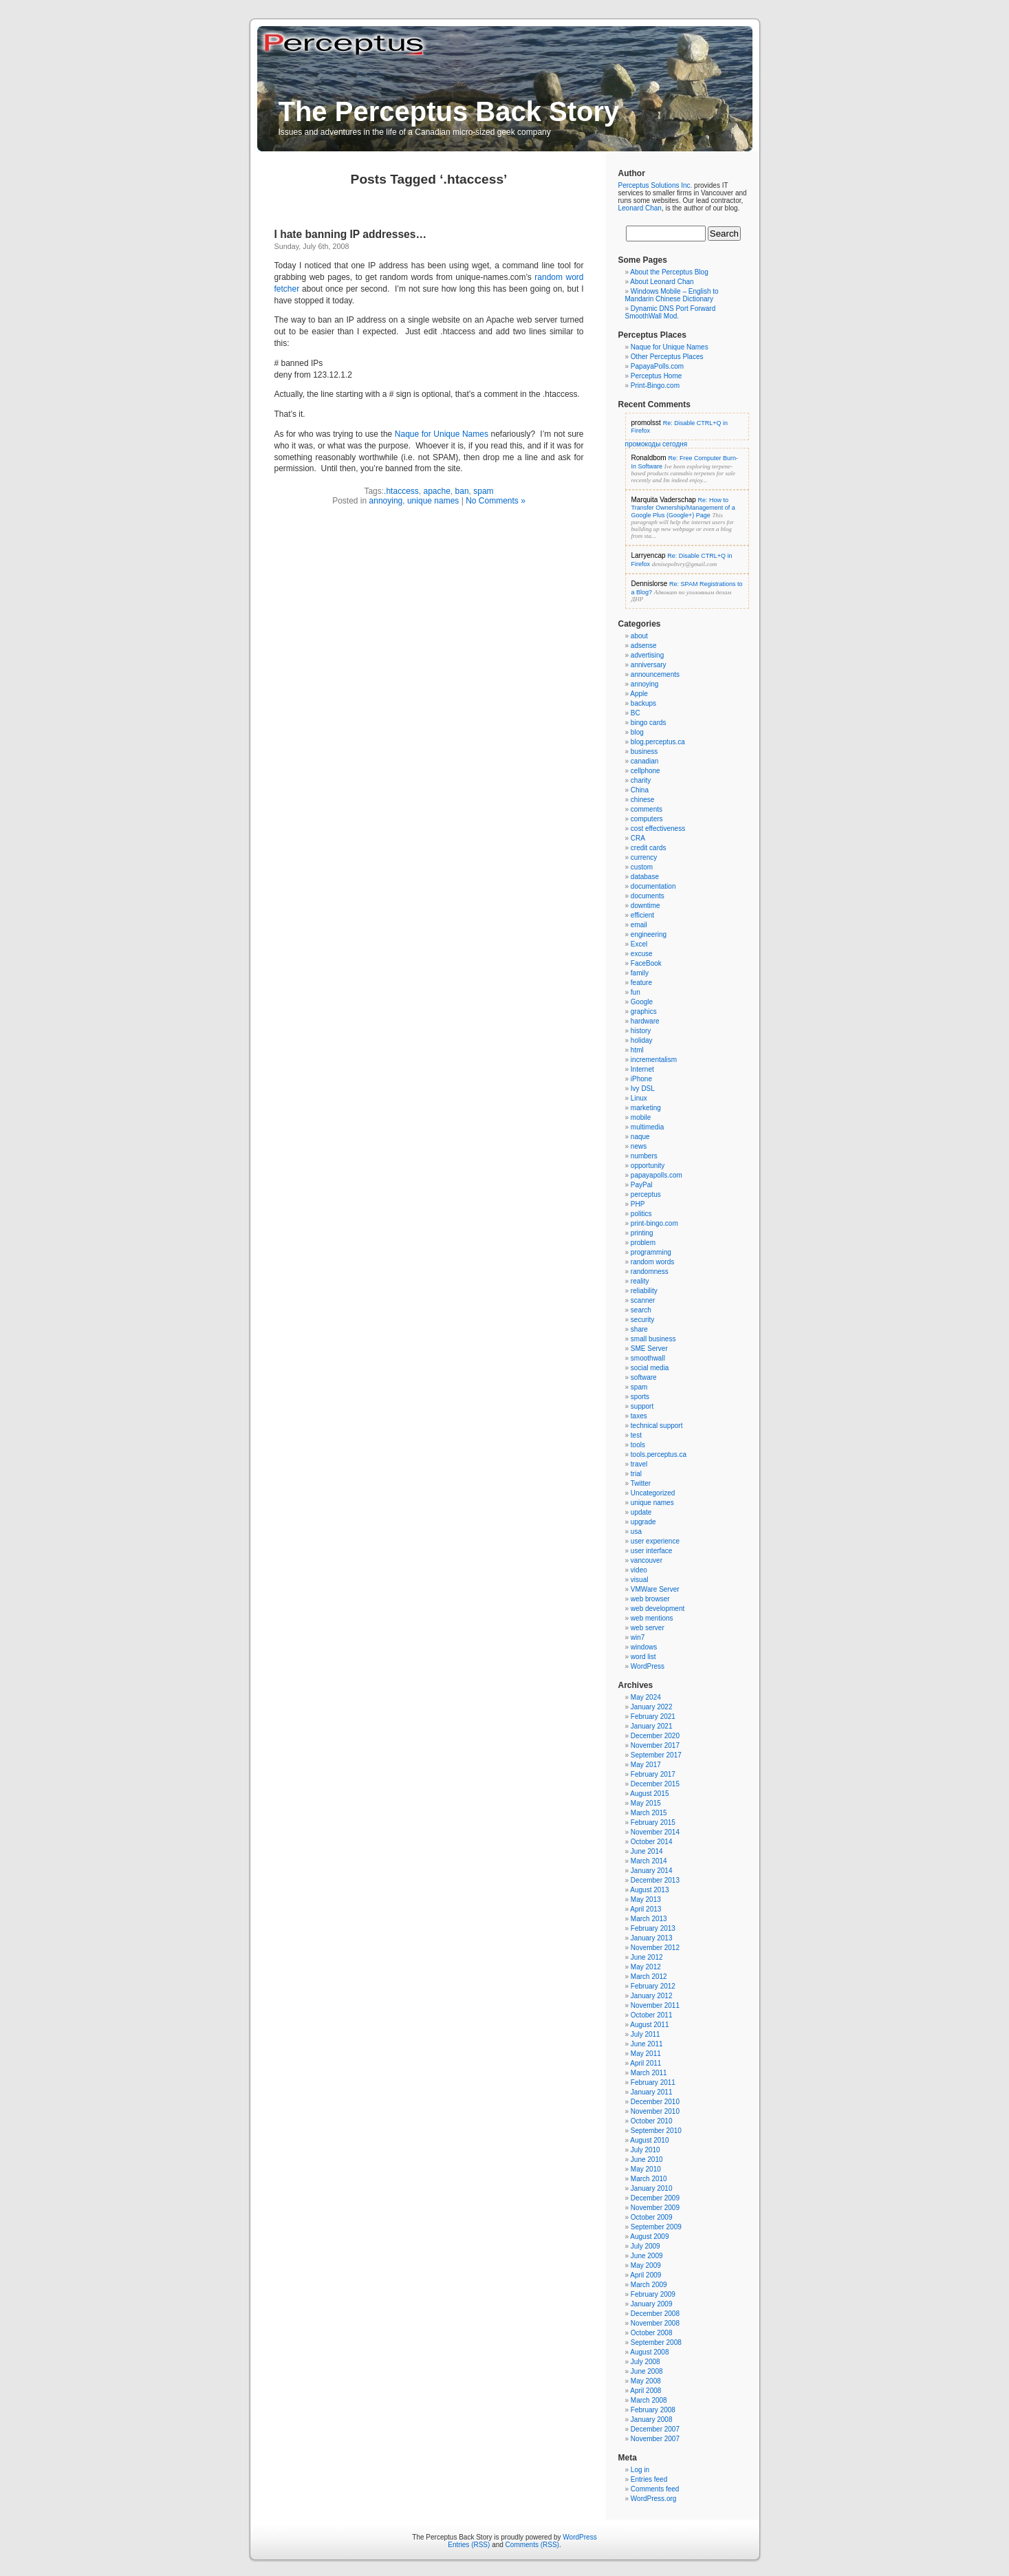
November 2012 (655, 1947)
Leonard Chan (640, 208)
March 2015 (649, 1813)
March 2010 (649, 2179)
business (644, 751)
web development (657, 1608)
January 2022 (652, 1707)
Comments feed (655, 2489)
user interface (652, 1551)
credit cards (648, 848)
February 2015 (653, 1822)
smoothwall (648, 1358)
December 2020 (655, 1736)
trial (636, 1474)
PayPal (642, 1185)
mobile (641, 1117)
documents (647, 896)
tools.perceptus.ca (658, 1454)
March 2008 (649, 2400)
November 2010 (655, 2111)
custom (642, 867)
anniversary (648, 665)
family (640, 973)
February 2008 (653, 2410)
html (637, 1050)
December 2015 (655, 1784)
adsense (644, 645)
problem (643, 1242)
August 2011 (649, 2024)
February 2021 (653, 1716)
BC (635, 713)
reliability (644, 1291)
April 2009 (645, 2275)
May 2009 (646, 2265)
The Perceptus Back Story (449, 111)
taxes (639, 1416)
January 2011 (652, 2092)
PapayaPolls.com (657, 366)
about (639, 636)
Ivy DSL (643, 1088)
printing (642, 1233)
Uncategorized (653, 1493)
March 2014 (649, 1861)
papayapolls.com (656, 1175)
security (642, 1319)
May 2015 (646, 1803)
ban (462, 491)
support (642, 1406)
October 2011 (652, 2015)
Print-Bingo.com (655, 385)
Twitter (641, 1483)
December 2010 (655, 2102)
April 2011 (645, 2063)
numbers (644, 1156)
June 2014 (647, 1851)
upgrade (643, 1522)
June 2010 (647, 2159)
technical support (657, 1425)
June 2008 (647, 2371)
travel (639, 1464)
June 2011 (647, 2044)
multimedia (647, 1127)
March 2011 (649, 2073)
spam (483, 491)
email (639, 925)
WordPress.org (654, 2498)
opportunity (647, 1165)
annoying (386, 501)
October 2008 (652, 2333)
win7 (638, 1637)
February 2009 (653, 2294)
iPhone (641, 1079)
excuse (642, 953)
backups (643, 703)
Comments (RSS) (532, 2544)
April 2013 (645, 1909)
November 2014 (655, 1832)
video (639, 1570)
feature (641, 982)
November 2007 (655, 2439)
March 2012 (649, 1976)
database (645, 876)
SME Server (649, 1348)
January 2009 (652, 2304)
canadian (645, 761)
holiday (642, 1040)
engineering (648, 934)
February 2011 (653, 2082)
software (644, 1377)
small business (653, 1339)
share (639, 1329)
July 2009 (645, 2246)
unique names (433, 501)
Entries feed (649, 2479)
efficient (642, 915)
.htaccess (401, 491)
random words (652, 1262)
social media (650, 1368)
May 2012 (646, 1967)
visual (640, 1579)
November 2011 (655, 2005)
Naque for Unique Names (441, 434)
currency (644, 857)
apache (436, 491)
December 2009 (655, 2198)
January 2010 (652, 2188)
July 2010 (645, 2150)
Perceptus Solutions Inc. (655, 185)
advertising (647, 655)
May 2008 (646, 2381)
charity (641, 780)
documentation (653, 886)
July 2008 (645, 2362)
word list (643, 1656)
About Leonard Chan (661, 281)
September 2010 (656, 2130)
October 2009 (652, 2217)
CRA (638, 838)
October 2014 (652, 1842)
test (636, 1435)
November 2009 (655, 2207)
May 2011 (646, 2053)
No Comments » (495, 501)
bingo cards (648, 722)
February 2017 (653, 1774)
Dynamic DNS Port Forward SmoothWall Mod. (670, 312)
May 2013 (646, 1899)
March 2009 (649, 2284)
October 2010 (652, 2121)
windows (644, 1647)
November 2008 (655, 2323)
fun (635, 992)
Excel (639, 944)
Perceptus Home (656, 376)
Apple (639, 693)
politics (641, 1213)
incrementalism (654, 1059)
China (640, 790)
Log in (640, 2470)
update (641, 1512)
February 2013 (653, 1928)
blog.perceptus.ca (658, 742)
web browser (650, 1599)
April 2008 (645, 2390)
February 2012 (653, 1986)
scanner (643, 1300)
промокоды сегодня (656, 444)
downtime (645, 905)
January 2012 (652, 1996)
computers (647, 819)
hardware (645, 1021)
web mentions (652, 1618)
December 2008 (655, 2313)
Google (642, 1002)
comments (646, 809)
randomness (650, 1271)
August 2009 (649, 2236)
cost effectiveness (658, 828)
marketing (646, 1108)
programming (651, 1252)
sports (640, 1396)
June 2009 (647, 2256)
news (639, 1146)
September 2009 (656, 2227)
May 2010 (646, 2169)
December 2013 (655, 1880)
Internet (642, 1069)
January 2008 (652, 2419)
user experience (655, 1541)
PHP (638, 1204)
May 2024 (646, 1697)
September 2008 (656, 2342)
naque (640, 1136)
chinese (642, 799)
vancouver (646, 1560)
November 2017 (655, 1745)
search (641, 1310)
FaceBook (646, 963)
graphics (644, 1011)
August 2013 (649, 1890)
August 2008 (649, 2352)
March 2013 (649, 1919)
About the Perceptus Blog (669, 272)
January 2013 (652, 1938)
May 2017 (646, 1764)
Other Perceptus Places (667, 356)
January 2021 (652, 1726)
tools (638, 1445)
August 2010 (649, 2140)
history (641, 1031)
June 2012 (647, 1957)
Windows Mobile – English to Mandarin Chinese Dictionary (672, 295)
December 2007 (655, 2429)
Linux (639, 1098)
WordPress (647, 1666)
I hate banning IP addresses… (350, 234)
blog (637, 732)
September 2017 (656, 1755)
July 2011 (645, 2034)
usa (636, 1531)
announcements (655, 674)
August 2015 (649, 1793)
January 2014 (652, 1870)
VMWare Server (655, 1589)
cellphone (645, 771)
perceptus (646, 1194)
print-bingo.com (654, 1223)
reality (640, 1281)
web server (647, 1628)
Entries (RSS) (469, 2544)
